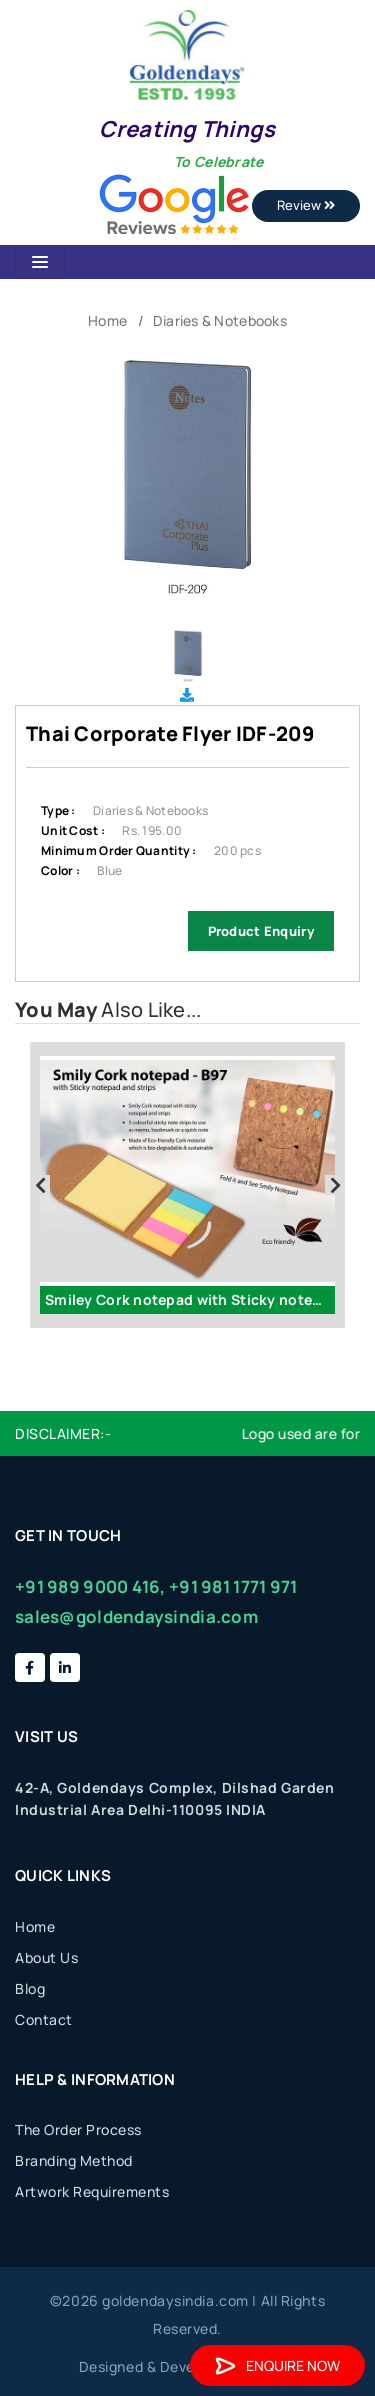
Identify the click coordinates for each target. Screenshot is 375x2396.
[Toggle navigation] (40, 262)
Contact (44, 2019)
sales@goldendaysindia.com (136, 1616)
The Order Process (78, 2129)
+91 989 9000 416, (90, 1586)
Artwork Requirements (92, 2191)
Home (107, 320)
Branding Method (74, 2160)
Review (306, 205)
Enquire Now (277, 2365)
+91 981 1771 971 (233, 1586)
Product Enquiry (261, 931)
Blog (30, 1988)
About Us (46, 1957)
